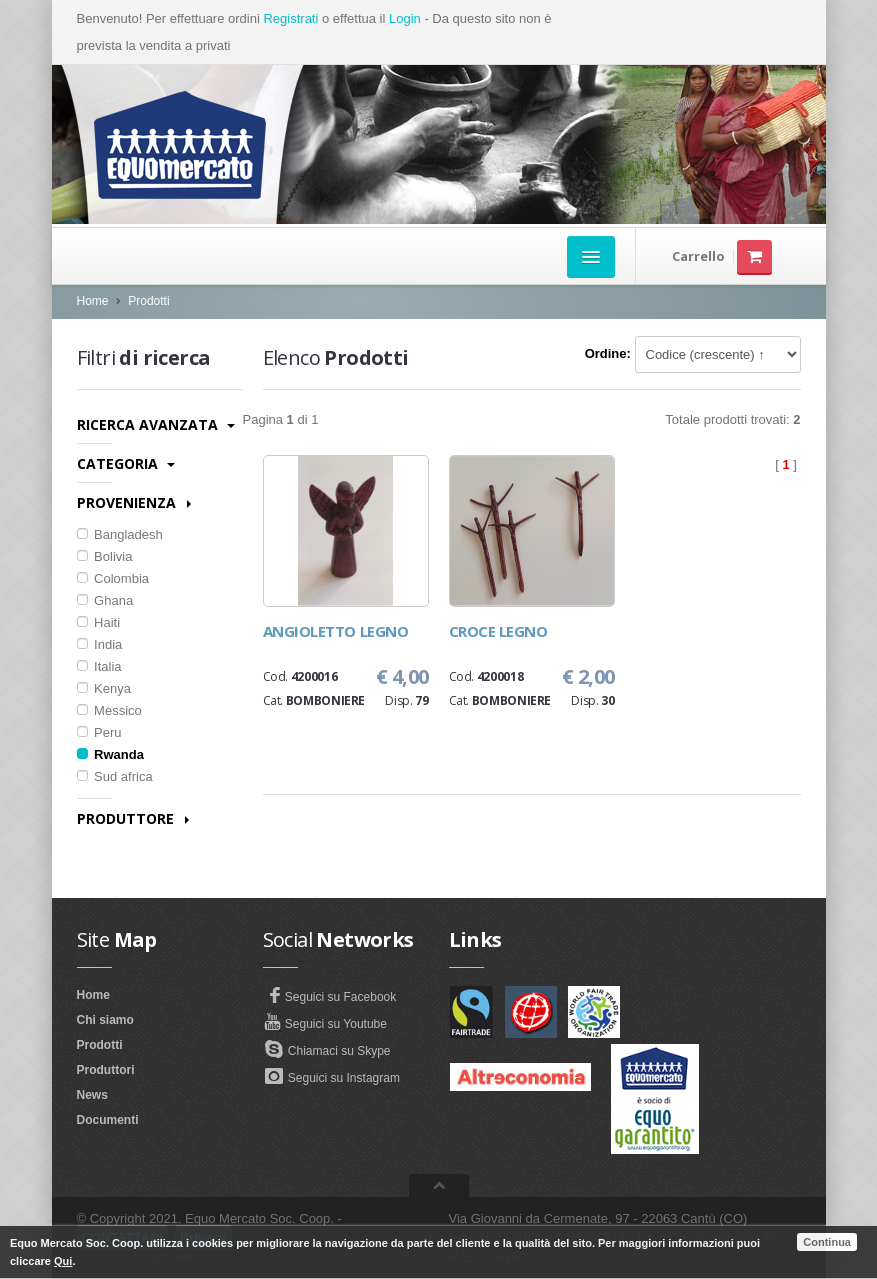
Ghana (105, 600)
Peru (99, 732)
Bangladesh (120, 534)
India (100, 644)
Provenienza (134, 502)
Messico (109, 710)
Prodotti (148, 301)
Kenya (104, 688)
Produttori (106, 1070)
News (92, 1095)
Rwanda (110, 754)
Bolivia (105, 556)
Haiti (99, 622)
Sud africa (115, 776)
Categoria (126, 463)
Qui (63, 1261)
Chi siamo (105, 1020)
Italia (99, 666)
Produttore (133, 818)
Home (93, 301)
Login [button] (405, 18)
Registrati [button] (290, 18)
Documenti (108, 1120)
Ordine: (608, 353)
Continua (827, 1242)
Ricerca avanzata (156, 424)
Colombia (113, 578)
